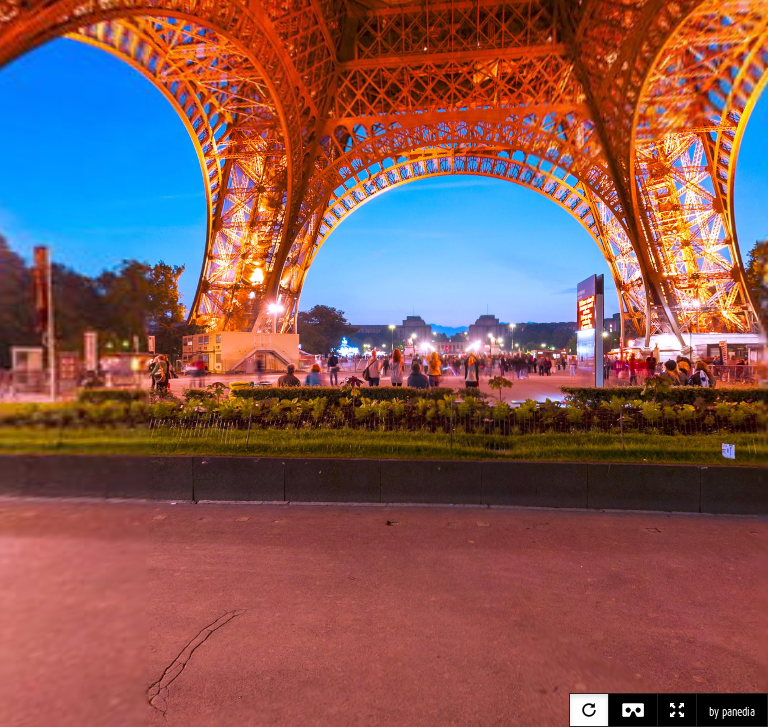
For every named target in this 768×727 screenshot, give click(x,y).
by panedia (732, 712)
